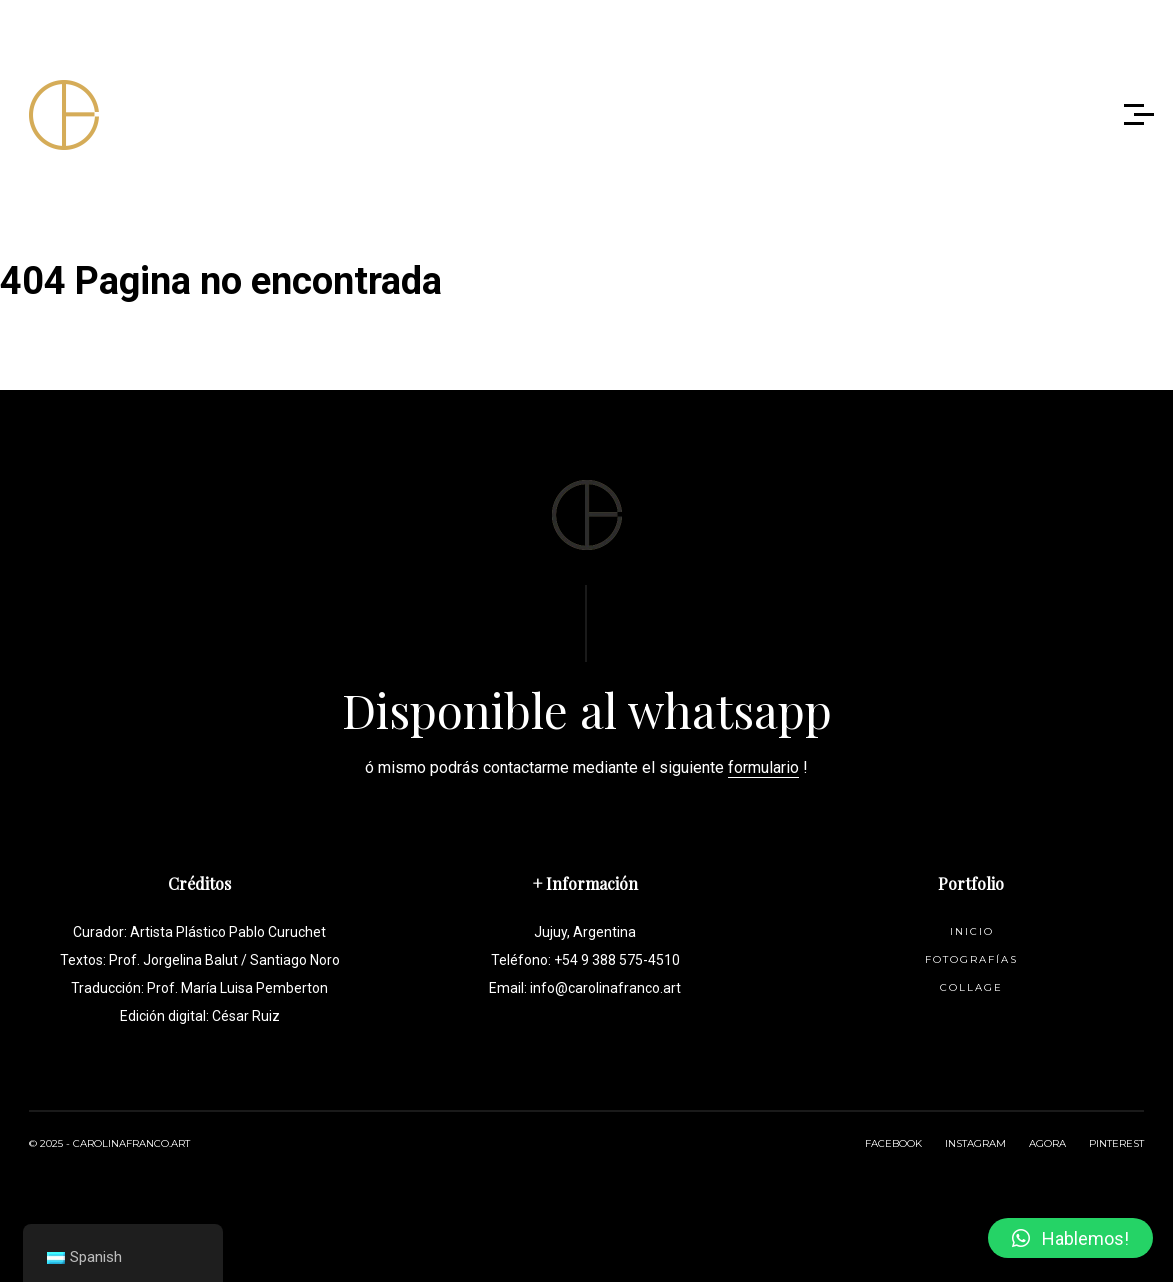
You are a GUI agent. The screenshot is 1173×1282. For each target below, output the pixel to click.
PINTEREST (1116, 1143)
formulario (763, 767)
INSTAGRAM (975, 1143)
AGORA (1047, 1143)
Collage (971, 987)
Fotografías (971, 959)
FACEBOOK (893, 1143)
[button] (1070, 1238)
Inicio (972, 931)
